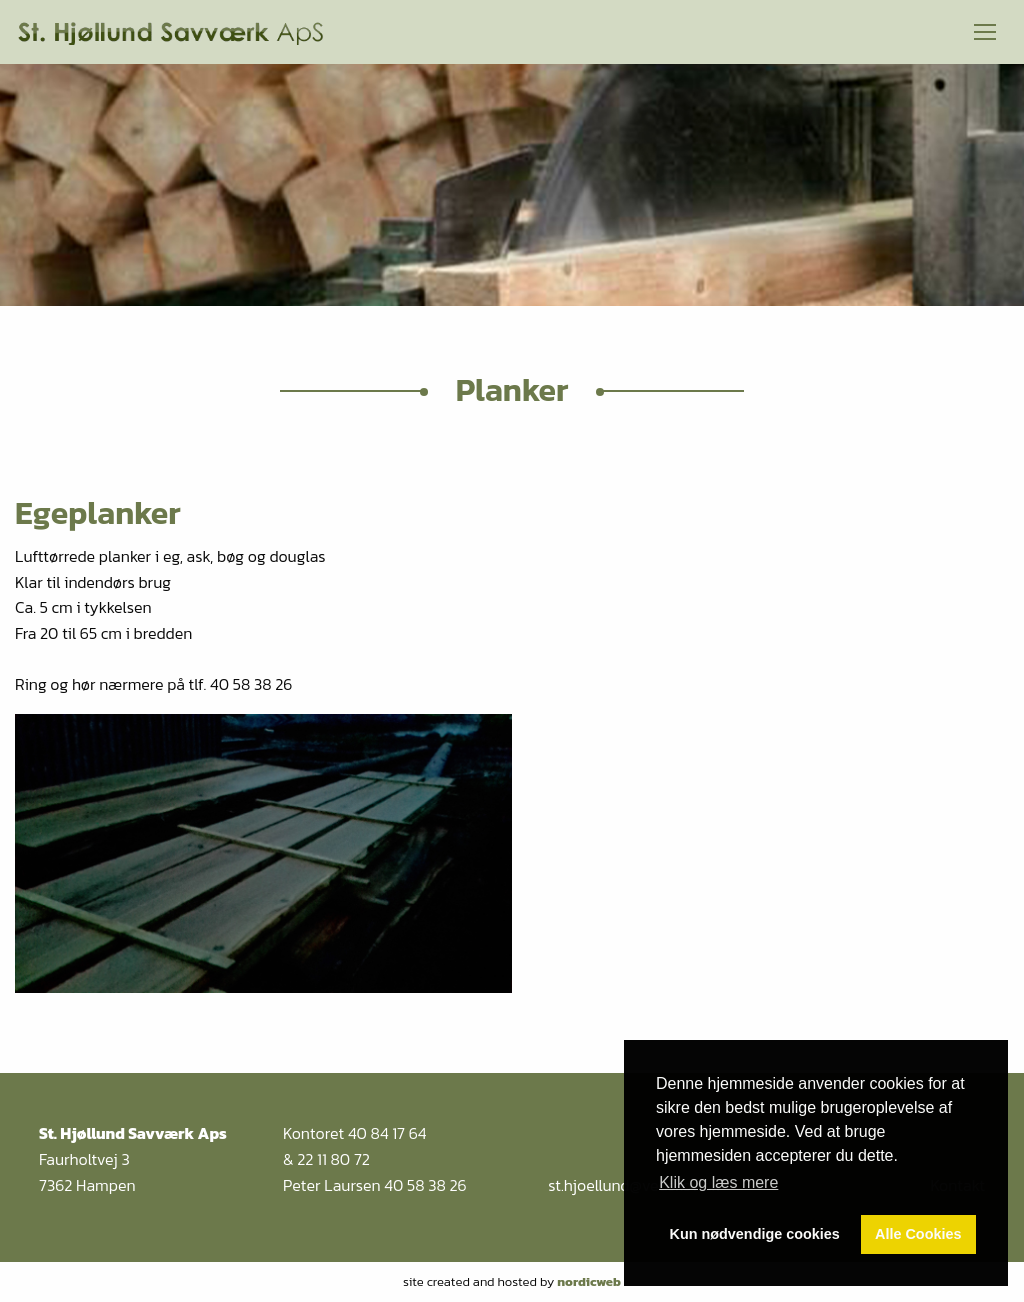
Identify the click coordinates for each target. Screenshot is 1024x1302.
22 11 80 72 (333, 1159)
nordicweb (589, 1281)
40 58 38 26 (425, 1185)
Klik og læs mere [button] (718, 1182)
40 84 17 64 (387, 1133)
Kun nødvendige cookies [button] (755, 1234)
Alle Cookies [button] (918, 1234)
